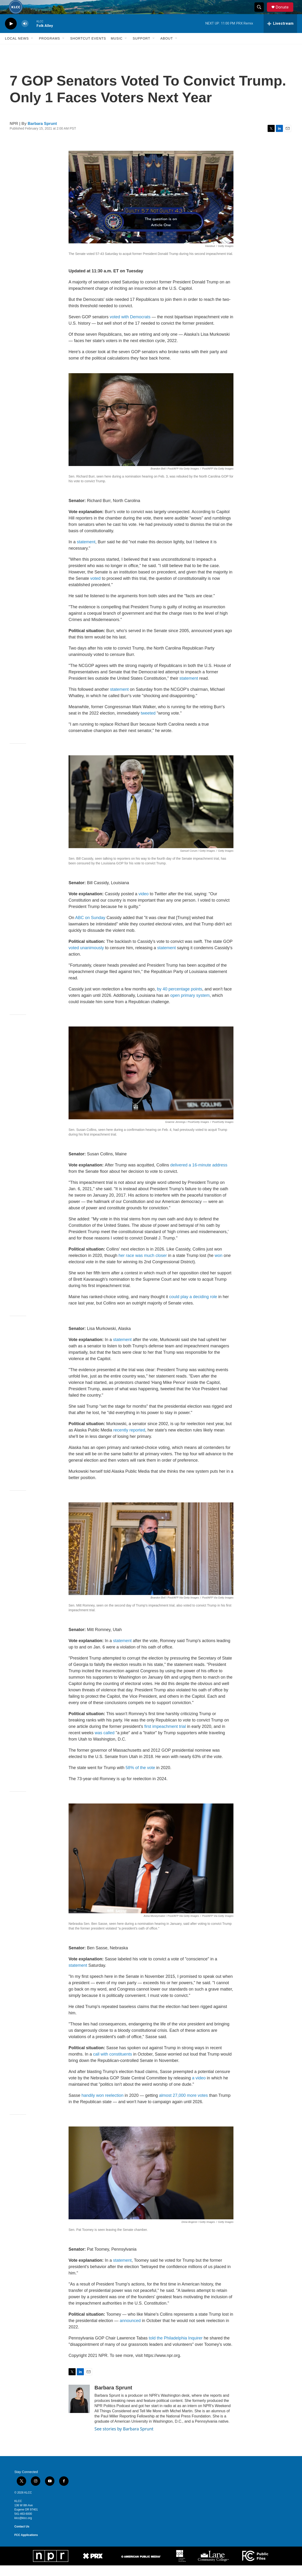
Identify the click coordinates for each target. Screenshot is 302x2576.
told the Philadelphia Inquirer (176, 2348)
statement (86, 552)
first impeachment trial (165, 1737)
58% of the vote (140, 1778)
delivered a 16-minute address (198, 1175)
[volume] (25, 34)
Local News (17, 49)
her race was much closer (142, 1266)
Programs (49, 49)
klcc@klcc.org (23, 2528)
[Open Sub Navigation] (32, 49)
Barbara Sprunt (42, 134)
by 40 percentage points (179, 999)
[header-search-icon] (261, 12)
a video (199, 2088)
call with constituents (112, 2064)
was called (104, 1743)
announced (131, 2331)
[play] (11, 34)
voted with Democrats (130, 327)
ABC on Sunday (90, 928)
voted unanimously (86, 958)
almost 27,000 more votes (183, 2106)
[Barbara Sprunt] (79, 2409)
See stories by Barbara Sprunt (123, 2439)
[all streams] (280, 34)
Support (141, 49)
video (144, 904)
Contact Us (21, 2537)
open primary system (190, 1006)
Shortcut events (88, 49)
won (219, 1266)
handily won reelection (102, 2106)
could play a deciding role (193, 1307)
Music (116, 49)
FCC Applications (26, 2545)
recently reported (129, 1440)
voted (95, 589)
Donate (285, 12)
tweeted (149, 723)
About (166, 49)
